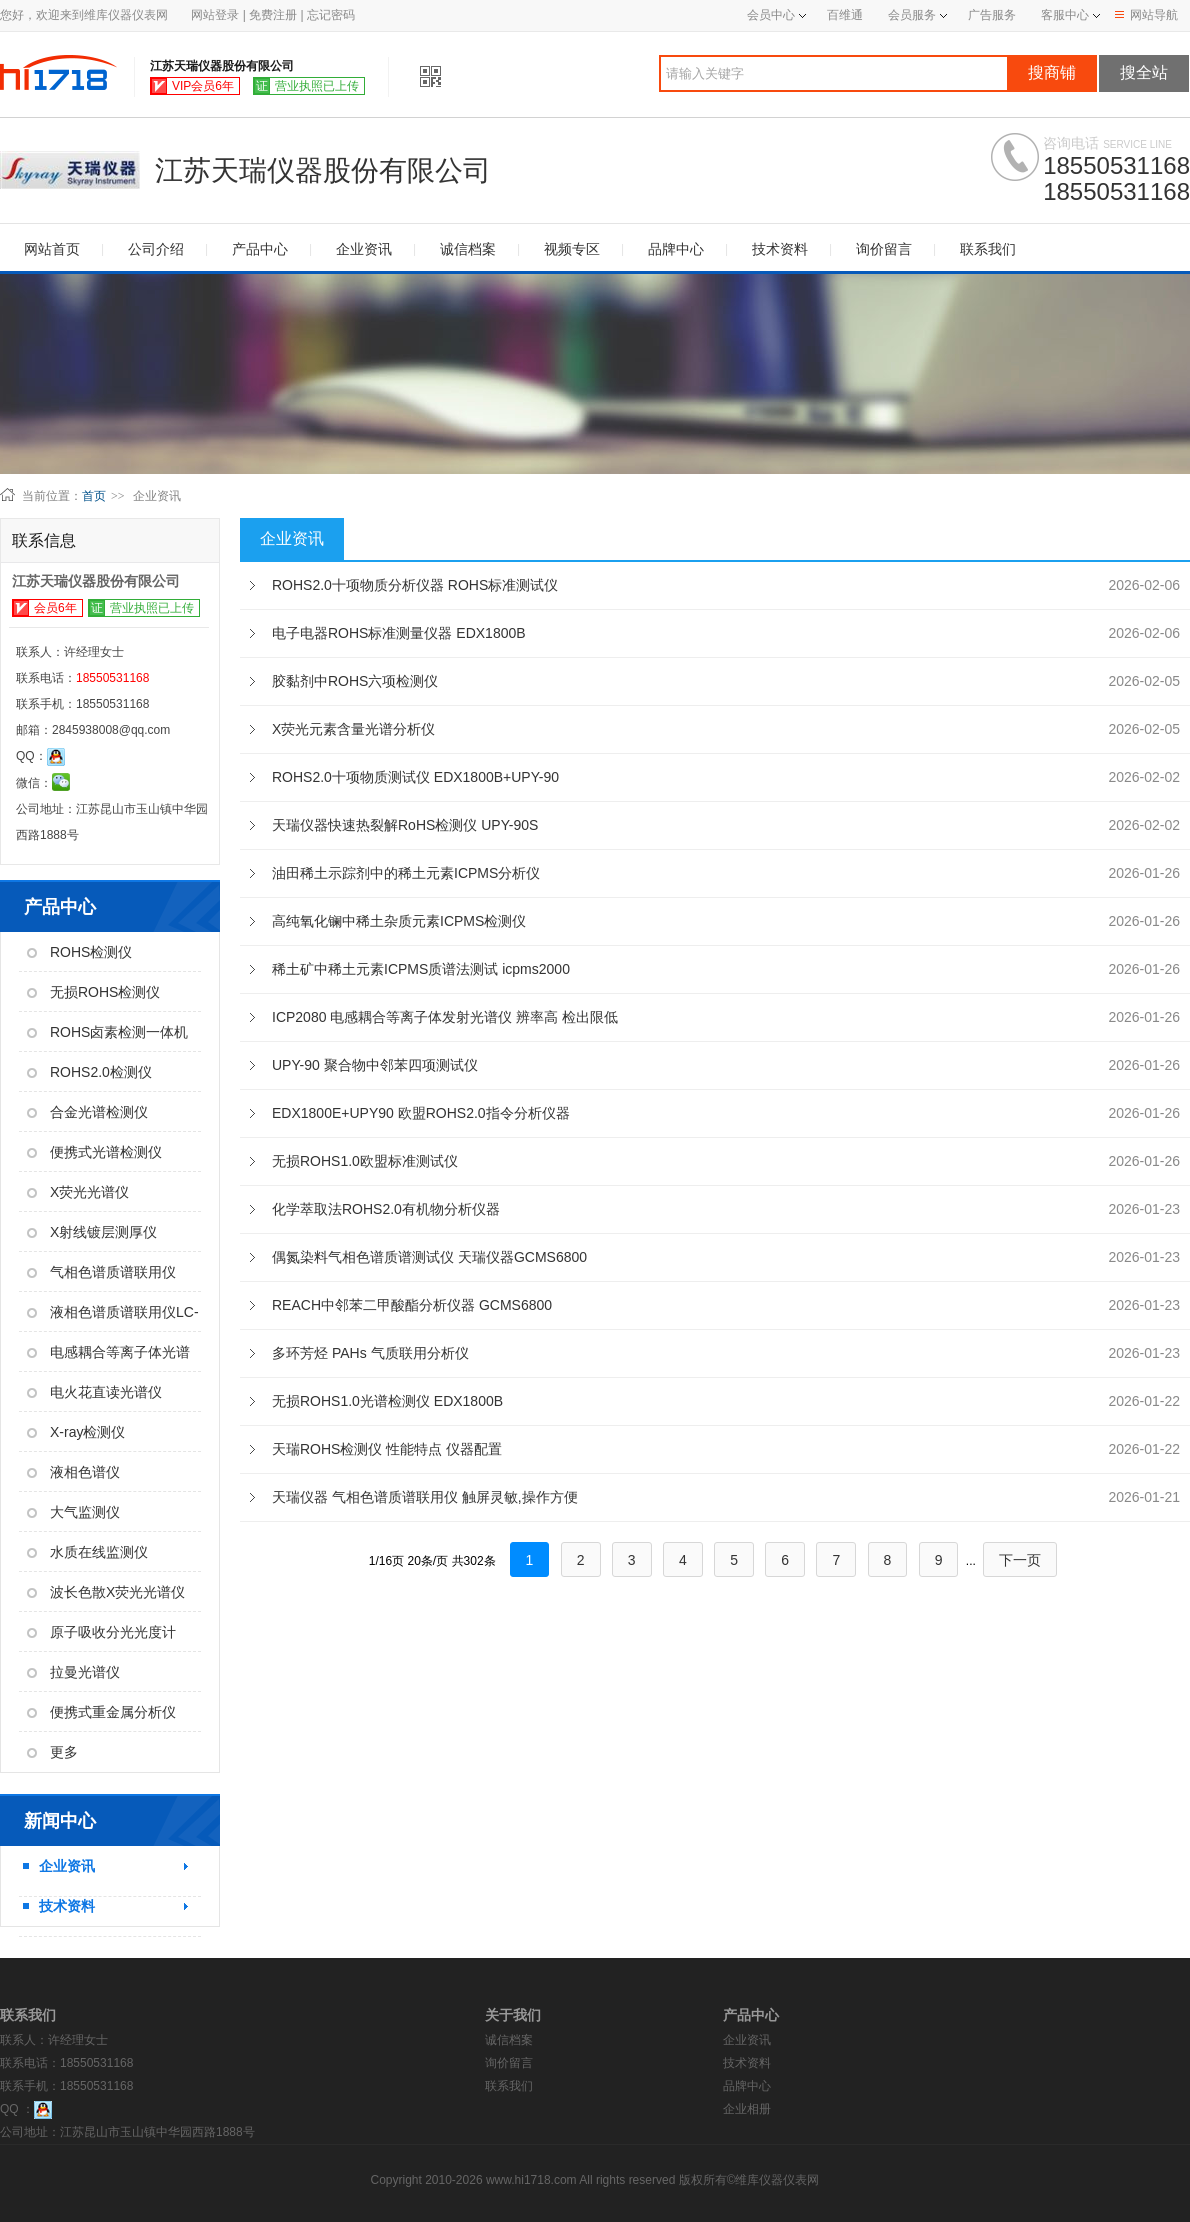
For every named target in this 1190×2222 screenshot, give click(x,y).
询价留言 (884, 249)
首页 (94, 496)
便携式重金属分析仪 (101, 1712)
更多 (52, 1752)
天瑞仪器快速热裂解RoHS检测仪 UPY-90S (405, 825)
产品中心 (260, 249)
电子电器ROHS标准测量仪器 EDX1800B (399, 633)
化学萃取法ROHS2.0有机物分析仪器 (386, 1209)
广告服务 (992, 15)
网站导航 (1146, 15)
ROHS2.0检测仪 (89, 1072)
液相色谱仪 (73, 1472)
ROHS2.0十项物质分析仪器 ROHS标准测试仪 (415, 585)
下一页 (1020, 1560)
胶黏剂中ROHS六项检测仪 (355, 681)
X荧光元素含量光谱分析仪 (353, 729)
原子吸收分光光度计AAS (97, 1638)
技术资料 (780, 249)
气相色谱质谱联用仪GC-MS (97, 1278)
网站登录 (215, 15)
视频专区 (572, 249)
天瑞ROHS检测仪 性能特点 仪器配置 (387, 1449)
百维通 (845, 15)
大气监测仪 (73, 1512)
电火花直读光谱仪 (94, 1392)
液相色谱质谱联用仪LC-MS (109, 1318)
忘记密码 (331, 15)
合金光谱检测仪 (87, 1112)
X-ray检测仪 (76, 1432)
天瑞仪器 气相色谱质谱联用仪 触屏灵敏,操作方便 (425, 1497)
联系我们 (988, 249)
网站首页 (52, 249)
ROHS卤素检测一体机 (107, 1032)
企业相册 (747, 2109)
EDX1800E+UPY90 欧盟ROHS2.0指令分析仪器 (421, 1113)
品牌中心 (676, 249)
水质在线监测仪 (87, 1552)
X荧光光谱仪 (78, 1192)
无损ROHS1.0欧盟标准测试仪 (365, 1161)
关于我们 (513, 2015)
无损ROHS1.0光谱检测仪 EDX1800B (387, 1401)
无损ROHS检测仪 (93, 992)
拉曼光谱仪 (73, 1672)
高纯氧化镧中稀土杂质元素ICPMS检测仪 (399, 921)
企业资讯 (364, 249)
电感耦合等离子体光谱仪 (104, 1358)
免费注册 (273, 15)
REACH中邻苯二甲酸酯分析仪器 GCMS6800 (412, 1305)
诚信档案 (468, 249)
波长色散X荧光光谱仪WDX (102, 1598)
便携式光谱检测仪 (94, 1152)
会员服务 (912, 15)
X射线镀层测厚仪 (92, 1232)
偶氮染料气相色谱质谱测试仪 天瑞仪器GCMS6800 (429, 1257)
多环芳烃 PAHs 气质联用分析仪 (370, 1353)
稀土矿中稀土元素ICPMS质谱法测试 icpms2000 (421, 969)
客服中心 (1065, 15)
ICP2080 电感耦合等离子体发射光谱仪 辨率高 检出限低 (445, 1017)
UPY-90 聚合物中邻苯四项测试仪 (375, 1065)
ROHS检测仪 (79, 952)
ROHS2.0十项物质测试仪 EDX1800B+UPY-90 (415, 777)
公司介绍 (156, 249)
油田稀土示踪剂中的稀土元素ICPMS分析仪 (406, 873)
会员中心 (776, 15)
